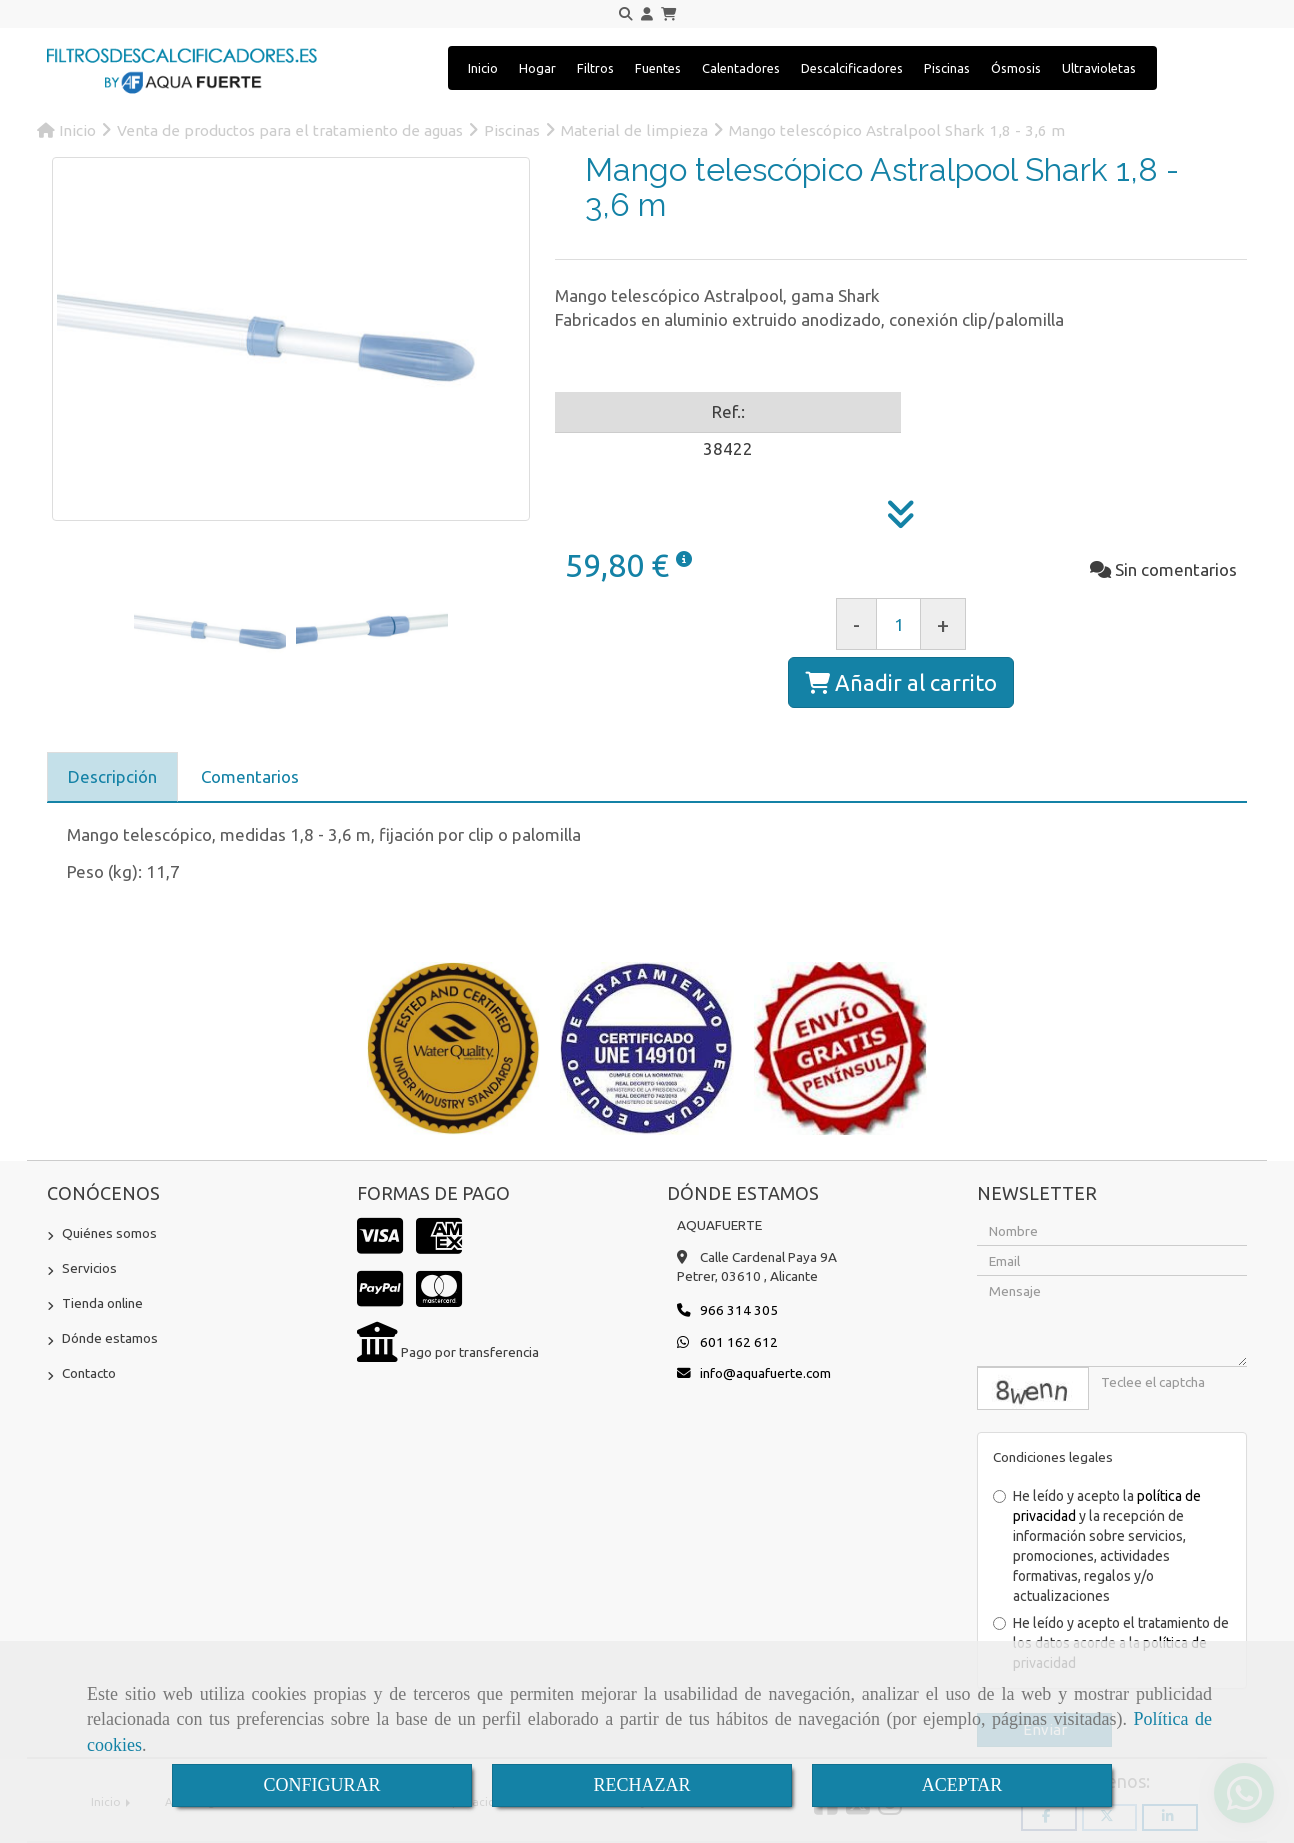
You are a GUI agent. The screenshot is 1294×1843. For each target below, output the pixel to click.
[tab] (112, 777)
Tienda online (102, 1303)
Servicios (89, 1268)
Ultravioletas (1099, 68)
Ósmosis (1016, 68)
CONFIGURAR (321, 1785)
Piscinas (947, 68)
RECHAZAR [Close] (641, 1785)
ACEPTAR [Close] (962, 1785)
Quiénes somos (109, 1233)
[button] (647, 14)
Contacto (89, 1373)
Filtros (595, 68)
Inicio (483, 68)
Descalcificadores (852, 68)
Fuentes (658, 68)
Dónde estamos (110, 1338)
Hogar (537, 68)
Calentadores (741, 68)
